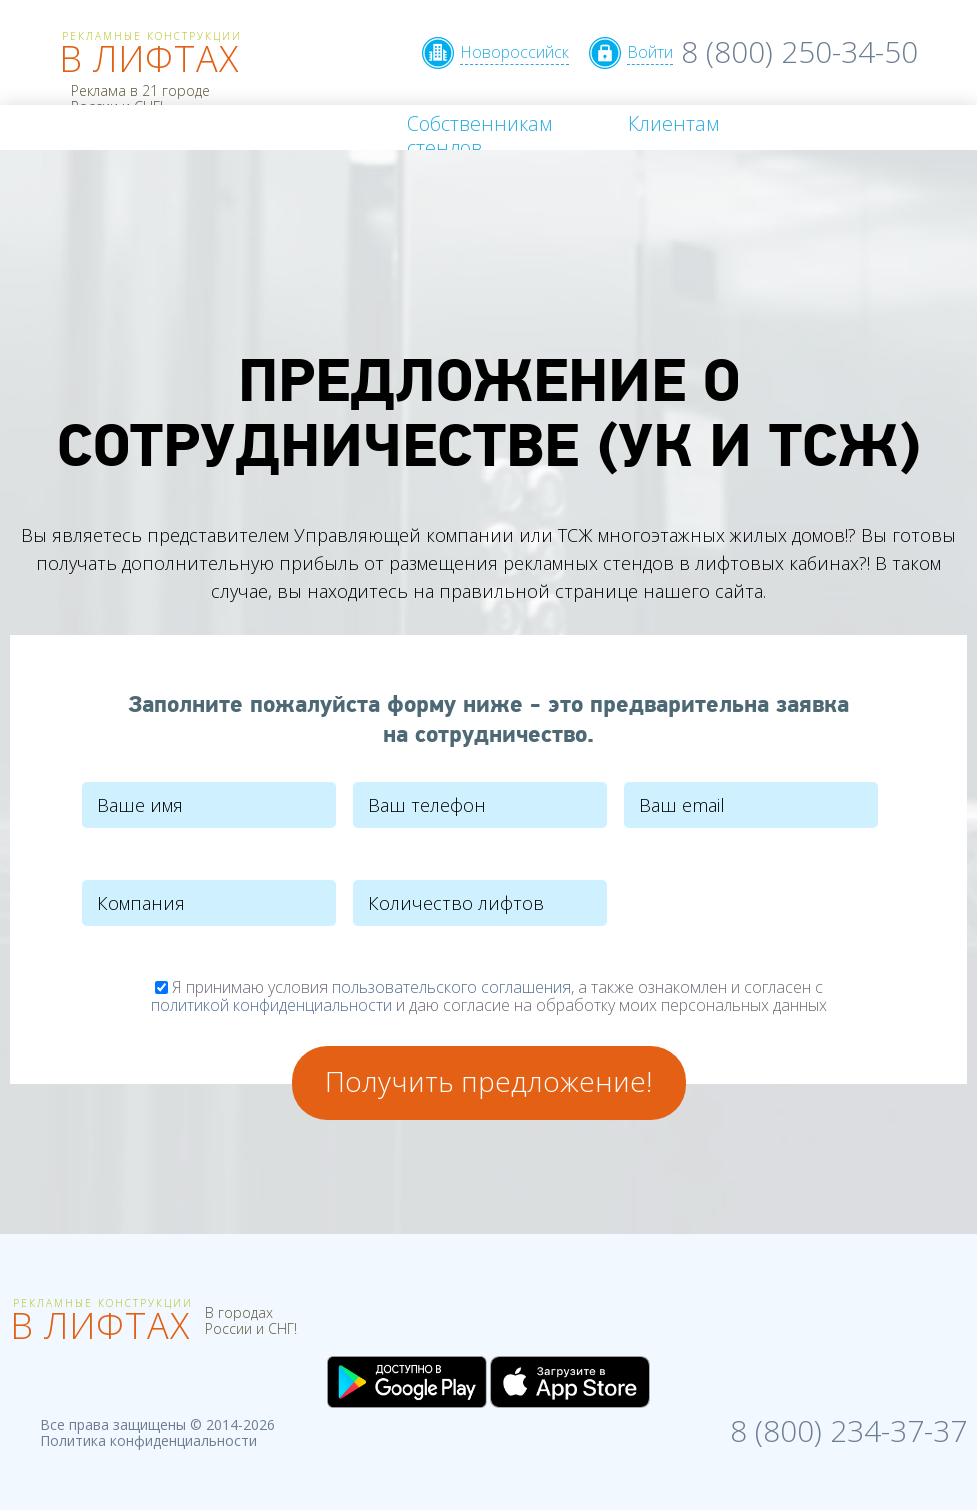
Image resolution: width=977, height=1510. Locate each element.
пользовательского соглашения (451, 987)
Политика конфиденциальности (148, 1440)
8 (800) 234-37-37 (848, 1428)
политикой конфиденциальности (271, 1005)
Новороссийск (514, 52)
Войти (650, 52)
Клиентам (673, 123)
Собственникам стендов (479, 135)
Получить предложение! (488, 1081)
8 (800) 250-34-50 (799, 51)
